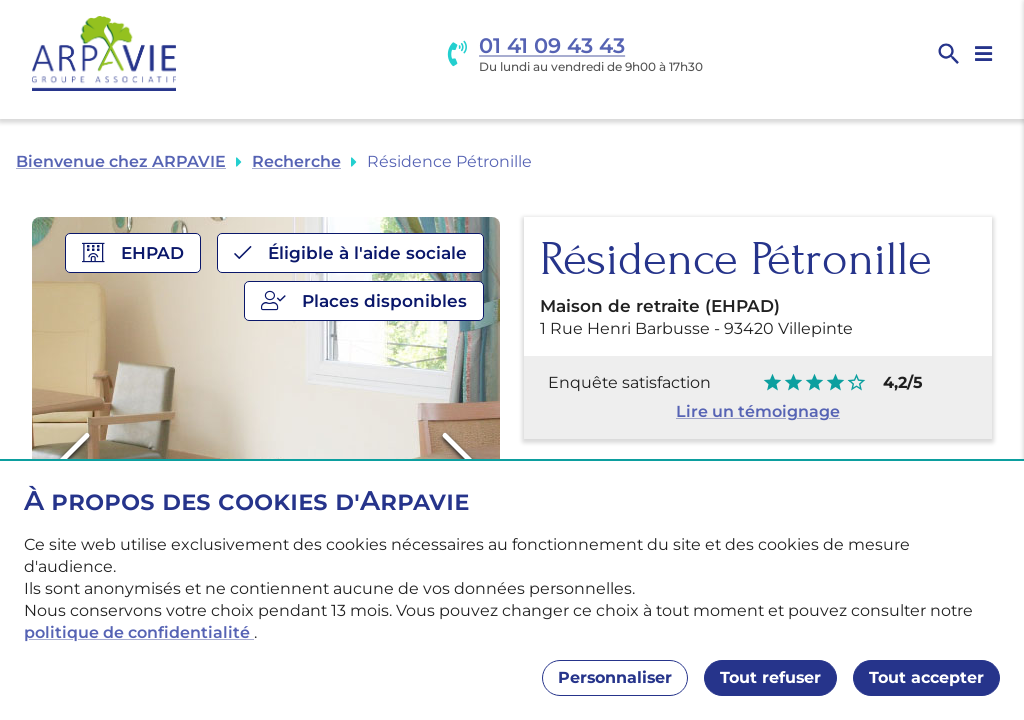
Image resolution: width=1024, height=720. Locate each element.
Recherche (296, 161)
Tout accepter (926, 677)
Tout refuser (770, 677)
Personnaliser (615, 677)
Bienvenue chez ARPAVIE (121, 161)
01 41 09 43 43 (552, 45)
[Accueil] (104, 53)
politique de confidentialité (139, 632)
